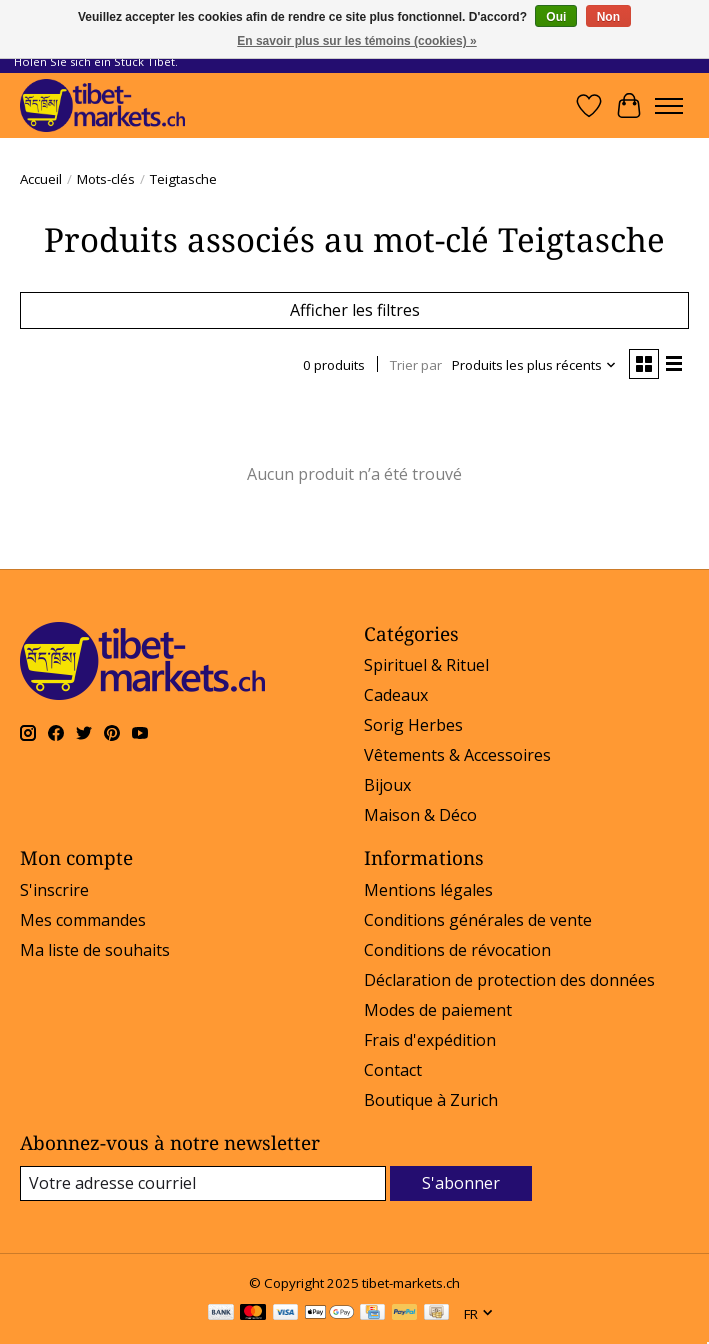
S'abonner (461, 1183)
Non (608, 17)
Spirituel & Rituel (426, 665)
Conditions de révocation (457, 950)
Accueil (41, 179)
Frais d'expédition (430, 1040)
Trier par (416, 365)
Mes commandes (83, 920)
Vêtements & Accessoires (457, 755)
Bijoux (387, 785)
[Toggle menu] (669, 106)
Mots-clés (106, 179)
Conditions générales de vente (478, 920)
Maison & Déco (420, 815)
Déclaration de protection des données (509, 980)
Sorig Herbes (413, 725)
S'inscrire (54, 890)
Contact (393, 1070)
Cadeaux (396, 695)
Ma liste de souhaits (95, 950)
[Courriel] (203, 1183)
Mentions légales (428, 890)
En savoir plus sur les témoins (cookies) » (356, 41)
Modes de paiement (438, 1010)
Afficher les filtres (355, 310)
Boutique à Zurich (431, 1100)
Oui (556, 17)
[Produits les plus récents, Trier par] (534, 365)
